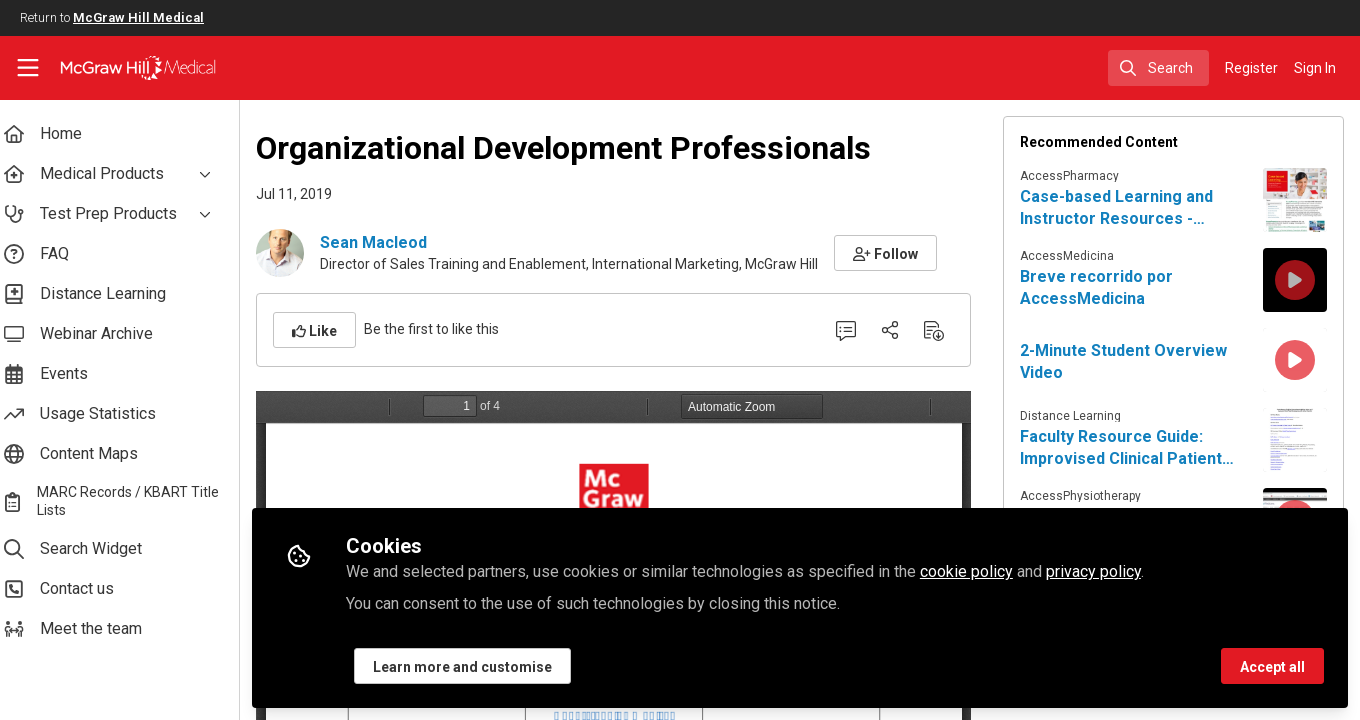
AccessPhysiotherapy (1085, 496)
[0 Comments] (851, 330)
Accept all (1272, 667)
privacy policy (1109, 571)
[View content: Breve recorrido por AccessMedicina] (1295, 280)
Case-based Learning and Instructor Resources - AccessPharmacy (1121, 208)
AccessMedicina (1072, 256)
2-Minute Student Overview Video (1128, 361)
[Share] (895, 330)
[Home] (138, 68)
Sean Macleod (389, 242)
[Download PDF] (939, 330)
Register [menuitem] (1251, 68)
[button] (901, 253)
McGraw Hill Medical (138, 17)
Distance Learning (1075, 416)
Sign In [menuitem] (1315, 68)
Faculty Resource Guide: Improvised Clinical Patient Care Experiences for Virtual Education (1133, 448)
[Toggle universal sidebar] (28, 68)
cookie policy (982, 571)
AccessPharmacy (1074, 176)
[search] (1158, 68)
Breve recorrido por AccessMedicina (1101, 287)
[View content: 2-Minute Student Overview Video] (1295, 360)
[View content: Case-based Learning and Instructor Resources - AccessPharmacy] (1295, 200)
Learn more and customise (478, 667)
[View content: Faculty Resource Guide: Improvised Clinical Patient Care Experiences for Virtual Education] (1295, 440)
